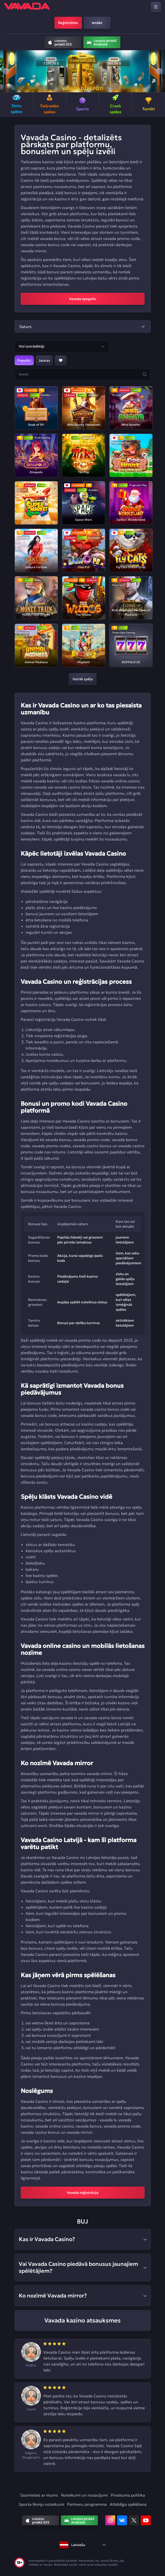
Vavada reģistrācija (82, 2192)
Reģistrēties (68, 23)
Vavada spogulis (82, 299)
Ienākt (97, 23)
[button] (5, 71)
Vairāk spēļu (83, 679)
